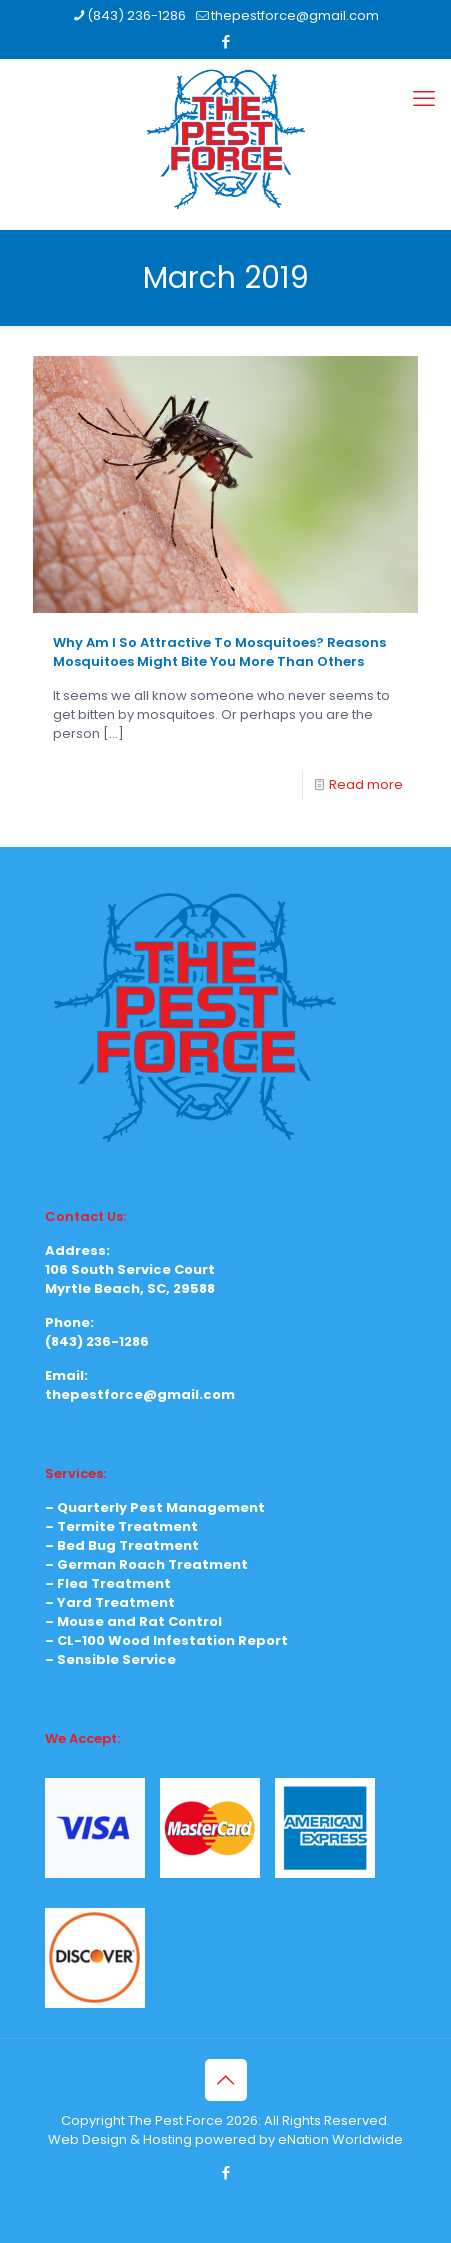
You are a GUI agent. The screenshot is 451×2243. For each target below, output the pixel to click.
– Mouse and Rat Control (133, 1621)
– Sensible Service (110, 1659)
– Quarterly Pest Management (155, 1507)
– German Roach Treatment (146, 1564)
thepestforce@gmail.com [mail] (295, 15)
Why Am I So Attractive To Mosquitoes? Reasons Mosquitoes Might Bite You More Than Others (219, 652)
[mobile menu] (424, 99)
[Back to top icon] (226, 2080)
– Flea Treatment (108, 1583)
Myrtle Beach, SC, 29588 (130, 1288)
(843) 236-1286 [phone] (136, 15)
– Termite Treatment (121, 1526)
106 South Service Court (130, 1269)
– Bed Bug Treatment (122, 1545)
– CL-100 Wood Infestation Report (166, 1640)
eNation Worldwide (340, 2139)
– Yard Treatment (110, 1602)
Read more (366, 784)
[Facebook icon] (226, 41)
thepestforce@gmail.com (140, 1394)
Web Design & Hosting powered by (163, 2139)
